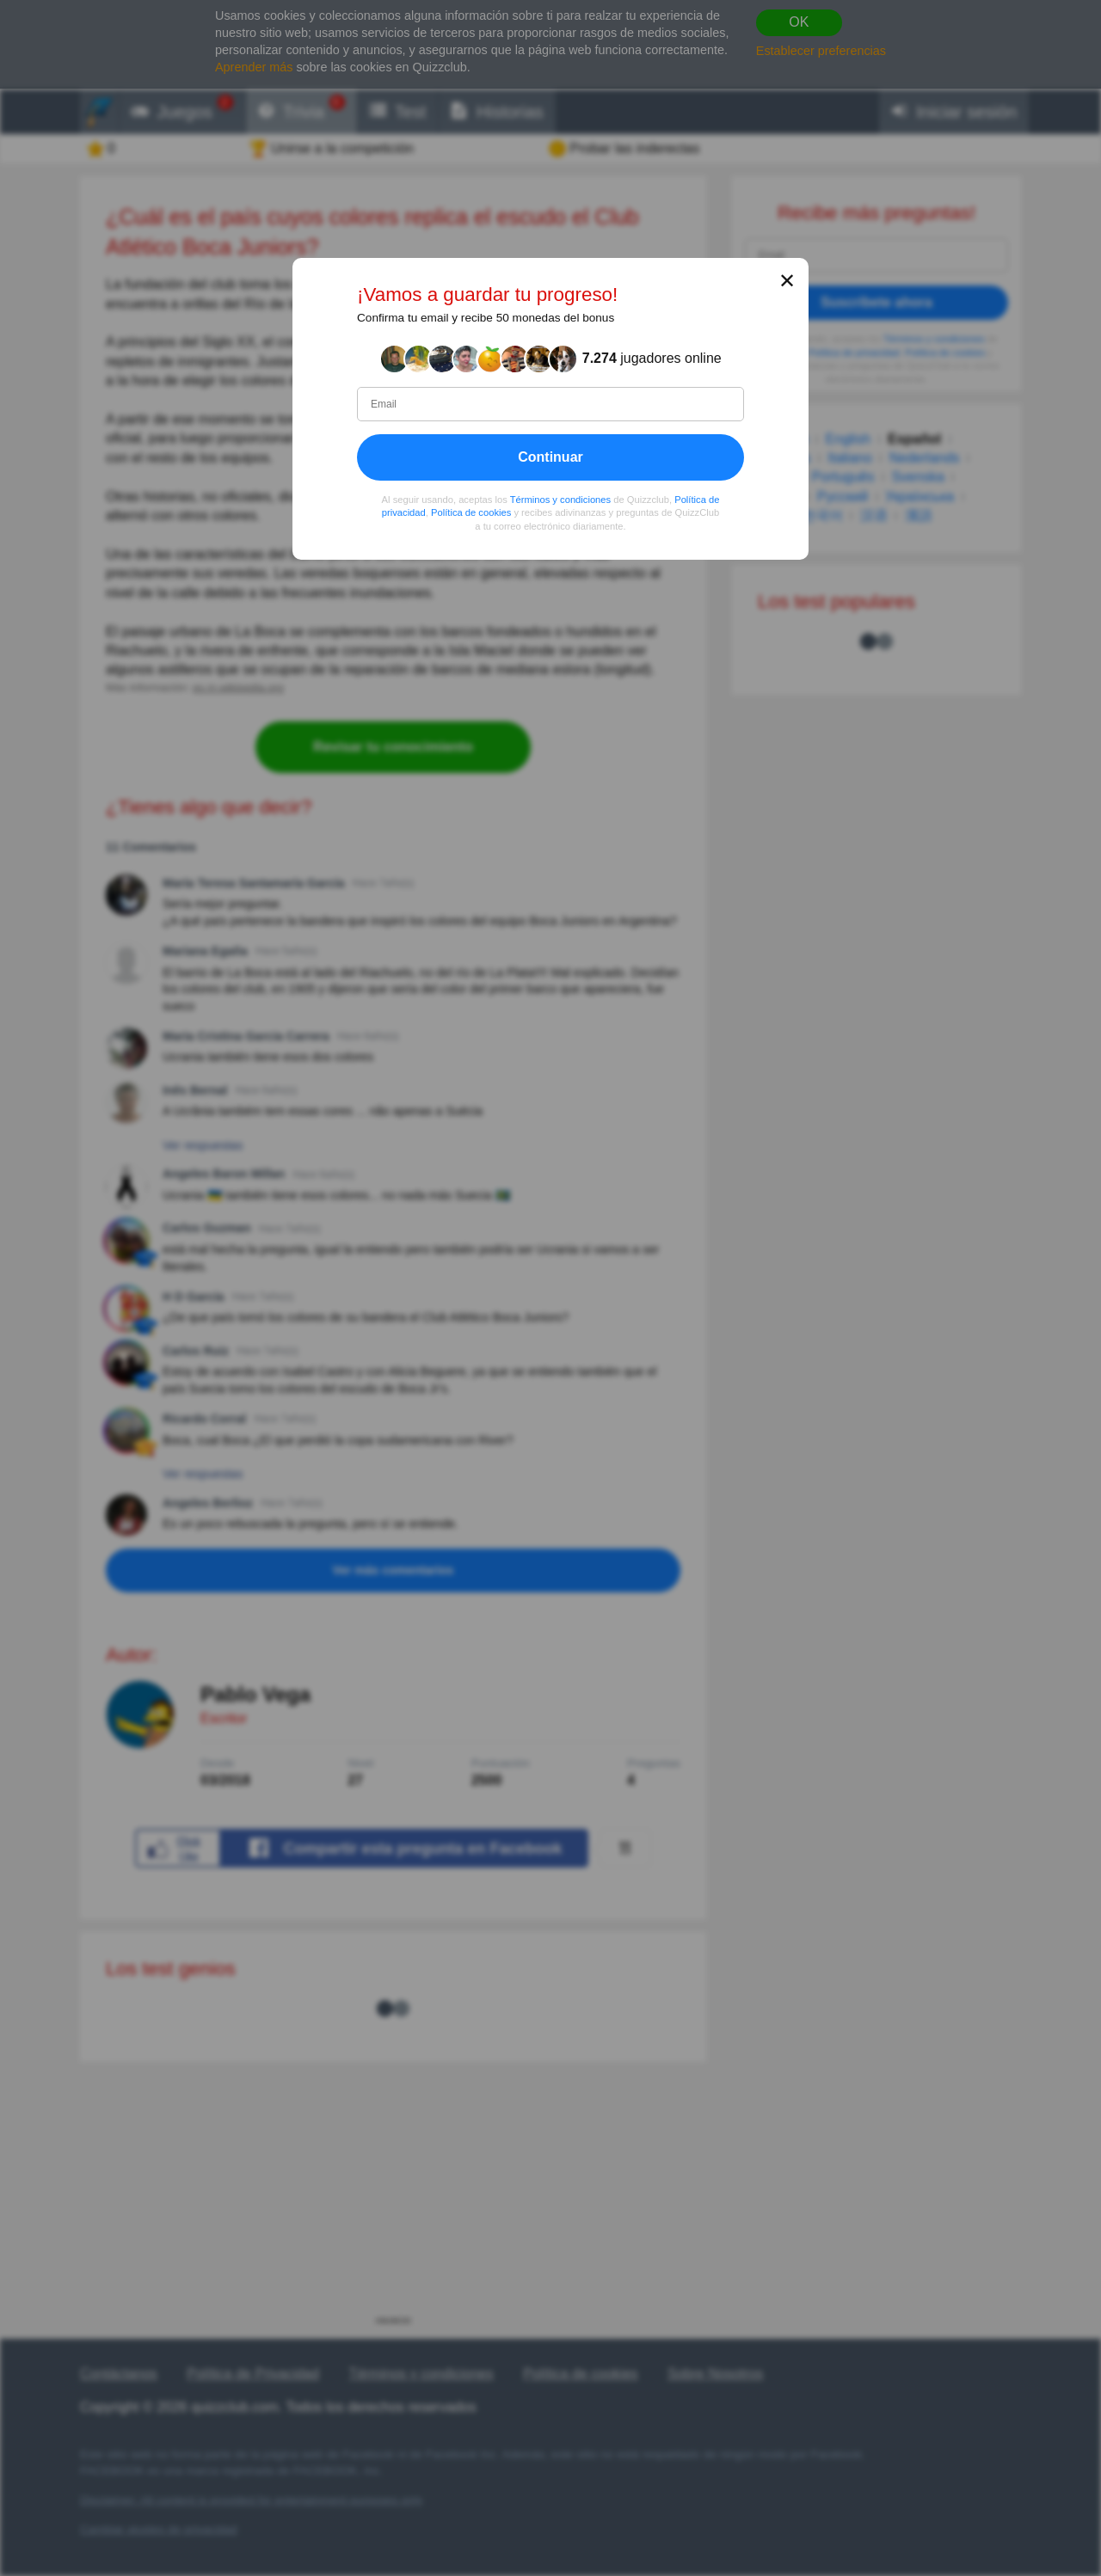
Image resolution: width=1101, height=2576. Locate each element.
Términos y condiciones (561, 499)
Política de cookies (471, 512)
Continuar (550, 456)
